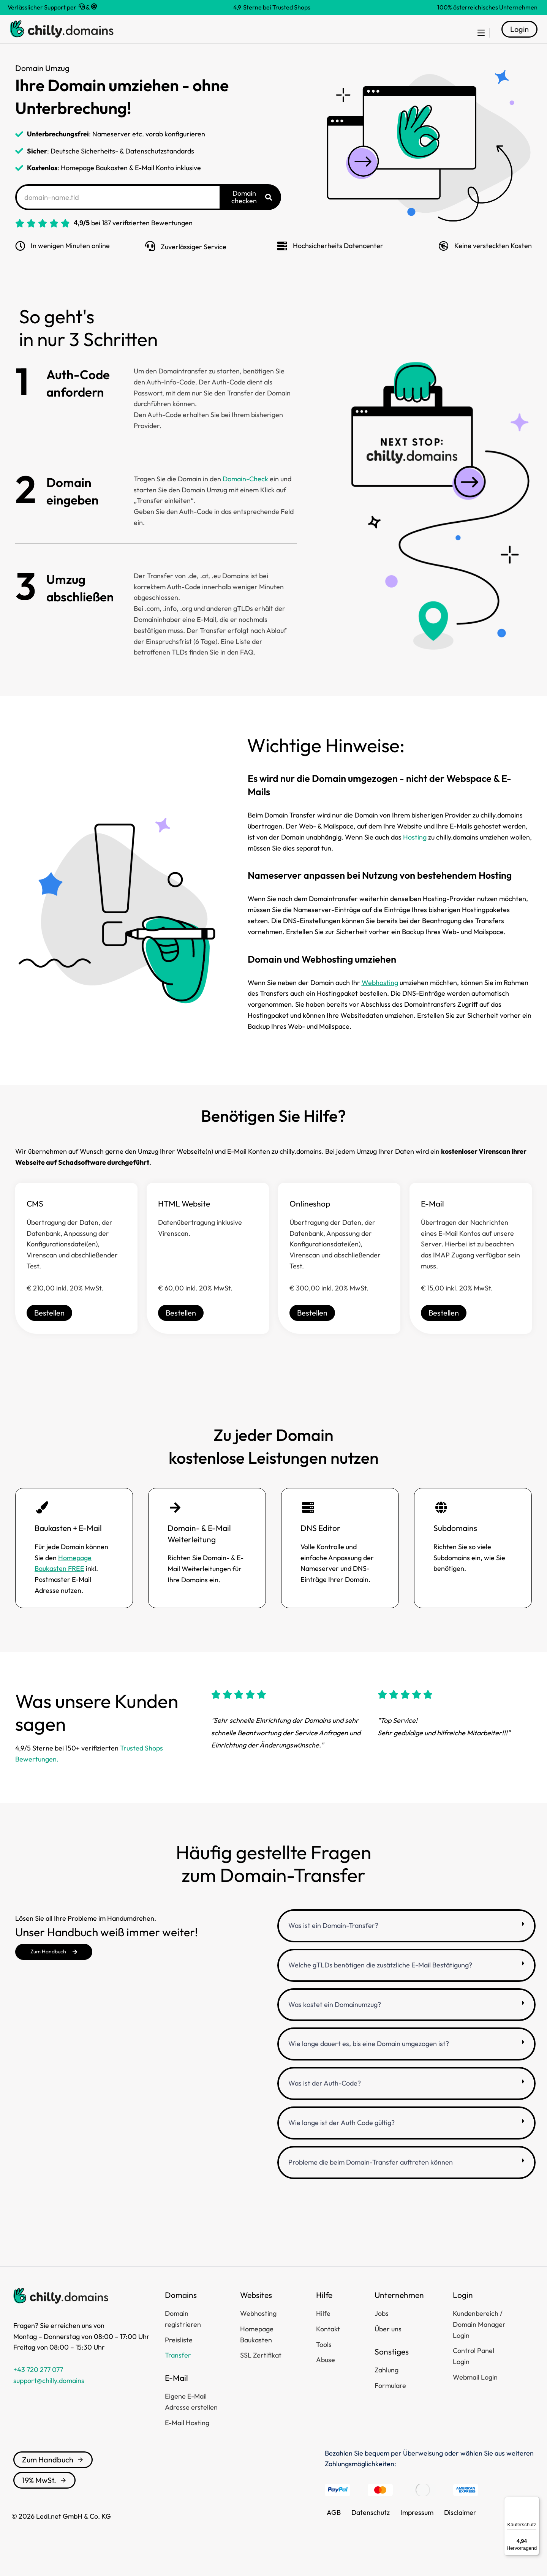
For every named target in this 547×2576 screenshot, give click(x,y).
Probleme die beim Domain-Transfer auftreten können (370, 2180)
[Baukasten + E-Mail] (42, 1526)
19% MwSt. (44, 2498)
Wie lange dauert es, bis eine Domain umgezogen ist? (368, 2062)
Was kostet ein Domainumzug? (334, 2023)
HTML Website (184, 1222)
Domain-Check (245, 497)
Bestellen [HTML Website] (181, 1331)
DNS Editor (320, 1546)
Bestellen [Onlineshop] (312, 1331)
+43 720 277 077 (38, 2388)
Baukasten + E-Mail (68, 1546)
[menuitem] (477, 39)
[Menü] (534, 2501)
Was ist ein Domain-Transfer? (333, 1944)
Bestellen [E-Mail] (443, 1331)
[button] (406, 1944)
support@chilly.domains (48, 2399)
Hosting (415, 855)
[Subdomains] (441, 1526)
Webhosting (380, 1001)
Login (519, 38)
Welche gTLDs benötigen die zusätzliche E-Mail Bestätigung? (380, 1983)
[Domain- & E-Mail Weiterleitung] (175, 1526)
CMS (35, 1222)
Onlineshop (309, 1222)
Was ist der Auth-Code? (324, 2101)
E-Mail (432, 1222)
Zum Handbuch (53, 2478)
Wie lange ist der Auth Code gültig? (341, 2141)
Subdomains (455, 1546)
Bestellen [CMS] (49, 1331)
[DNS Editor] (308, 1526)
